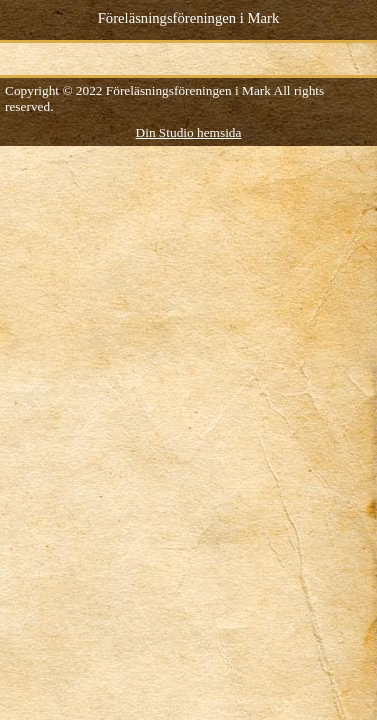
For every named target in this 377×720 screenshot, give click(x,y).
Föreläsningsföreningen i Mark (189, 18)
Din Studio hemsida (189, 132)
